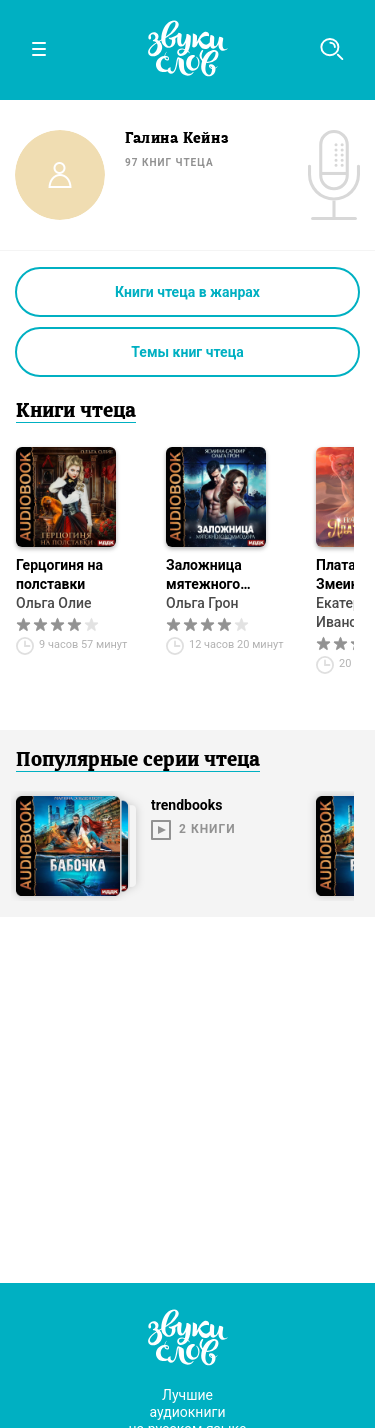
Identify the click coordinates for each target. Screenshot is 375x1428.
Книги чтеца (76, 412)
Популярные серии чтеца (138, 761)
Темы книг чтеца (187, 352)
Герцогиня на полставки (59, 574)
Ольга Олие (53, 603)
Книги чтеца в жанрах (187, 292)
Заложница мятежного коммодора (204, 575)
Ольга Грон (202, 603)
